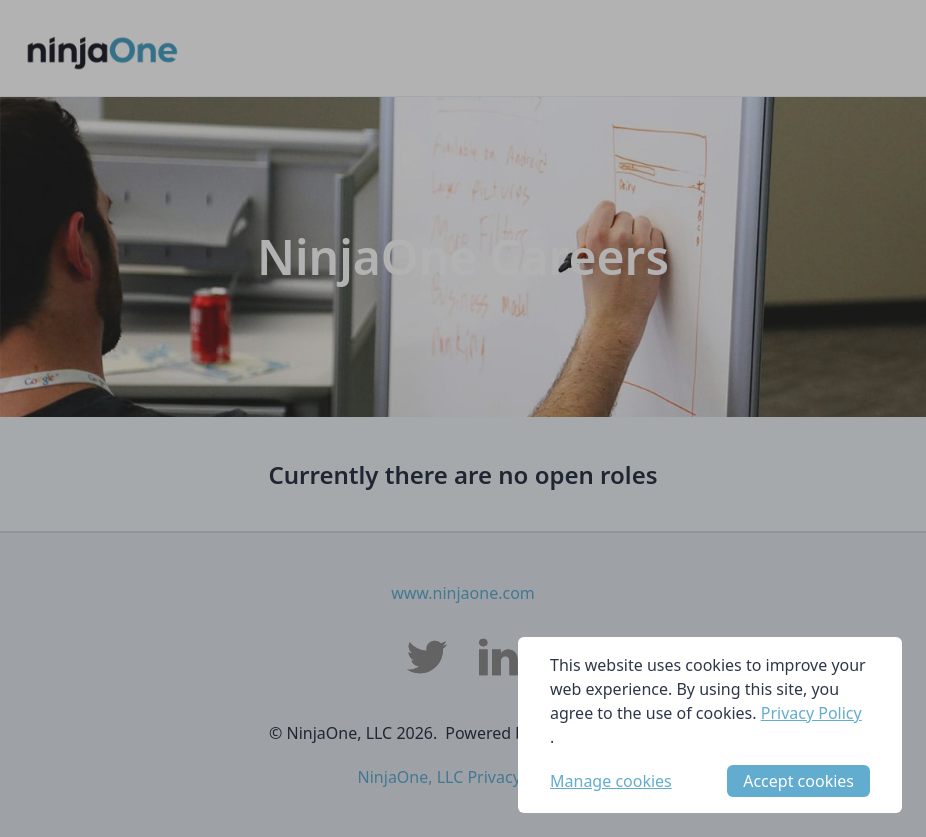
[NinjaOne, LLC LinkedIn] (499, 657)
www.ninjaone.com (463, 593)
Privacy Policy (811, 713)
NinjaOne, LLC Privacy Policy (463, 777)
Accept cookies (798, 781)
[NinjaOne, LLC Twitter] (427, 657)
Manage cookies (611, 781)
